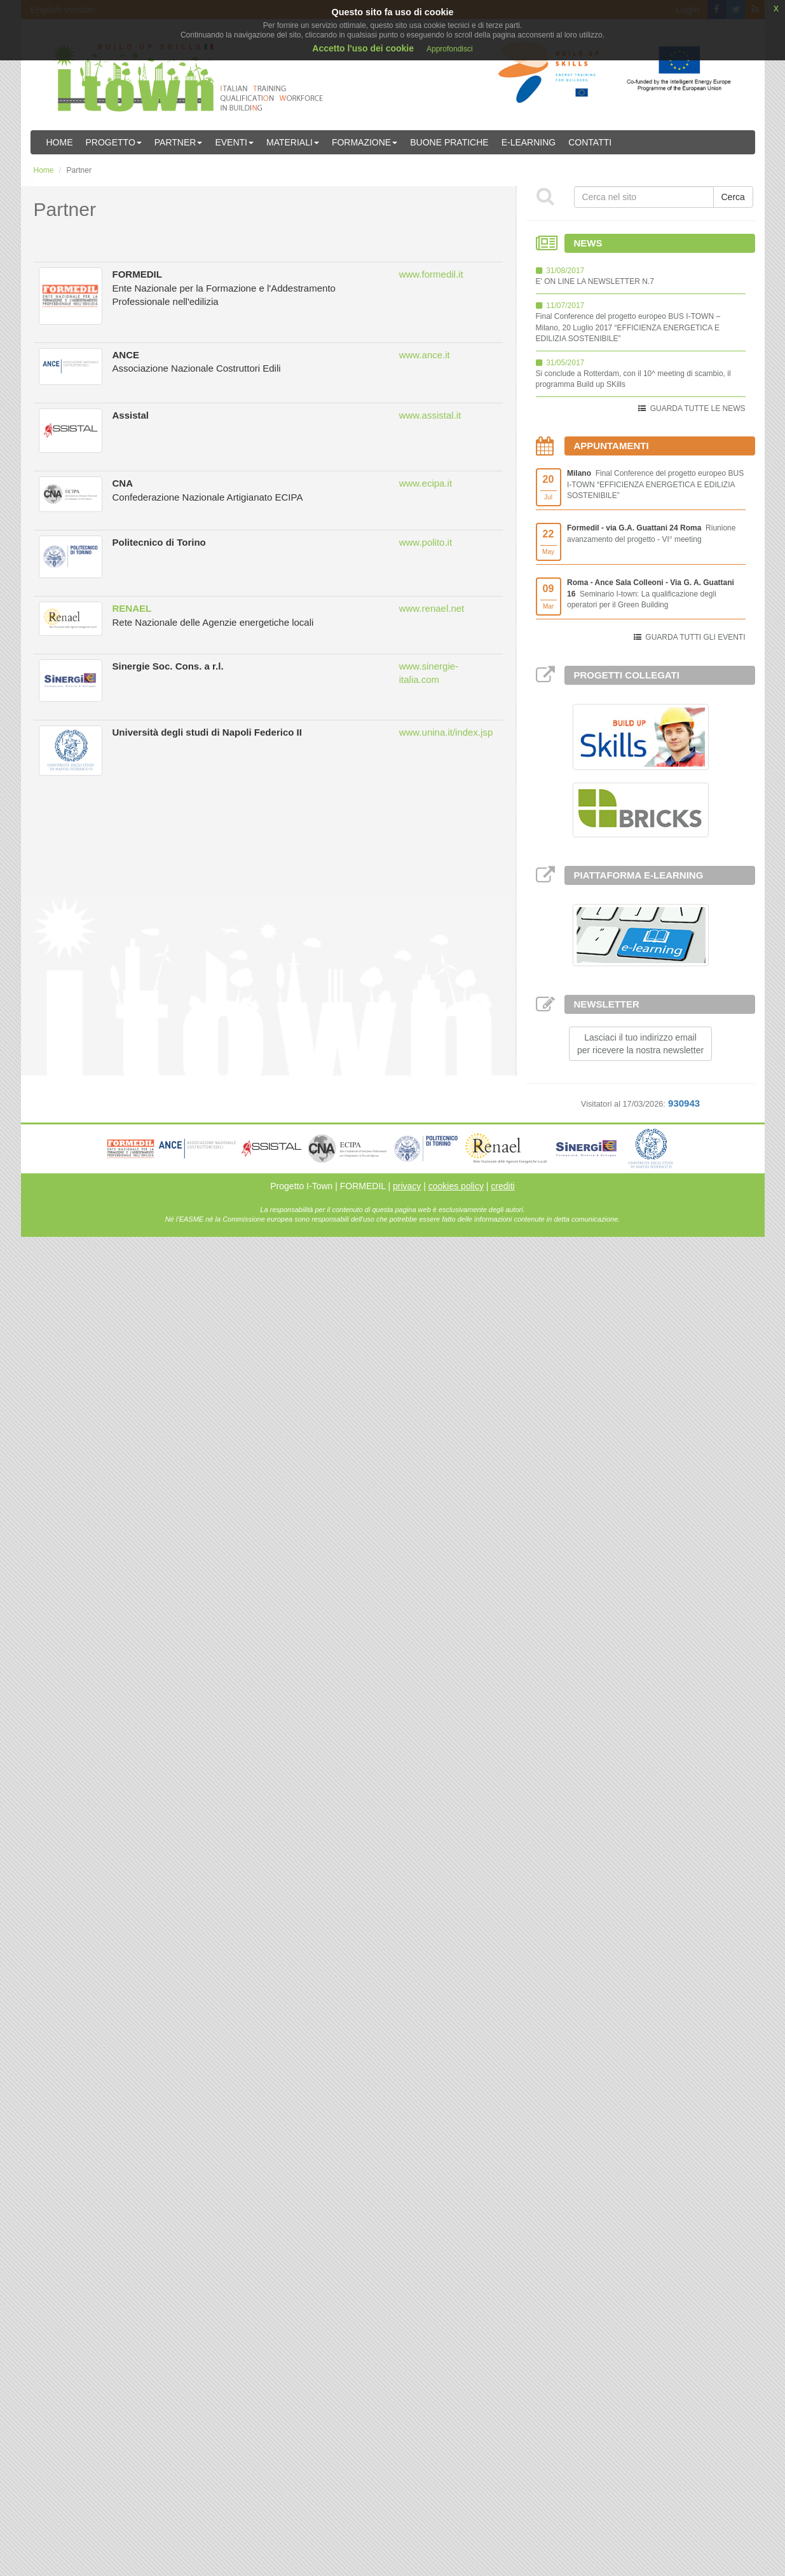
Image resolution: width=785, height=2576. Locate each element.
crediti (502, 1186)
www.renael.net (432, 608)
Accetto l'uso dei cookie (363, 48)
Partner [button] (178, 142)
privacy (407, 1186)
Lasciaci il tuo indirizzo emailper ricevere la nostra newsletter (640, 1043)
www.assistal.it (430, 415)
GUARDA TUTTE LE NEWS (698, 408)
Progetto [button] (114, 142)
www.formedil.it (431, 274)
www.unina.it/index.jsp (446, 732)
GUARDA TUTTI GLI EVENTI (695, 637)
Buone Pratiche (449, 142)
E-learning (529, 142)
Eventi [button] (234, 142)
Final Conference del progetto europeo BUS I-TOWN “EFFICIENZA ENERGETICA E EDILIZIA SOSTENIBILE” (655, 484)
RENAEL (132, 608)
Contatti (589, 142)
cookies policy (456, 1186)
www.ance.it (424, 354)
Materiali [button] (292, 142)
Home (59, 142)
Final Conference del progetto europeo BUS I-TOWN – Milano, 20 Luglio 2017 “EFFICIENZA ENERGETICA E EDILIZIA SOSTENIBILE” (628, 327)
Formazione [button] (364, 142)
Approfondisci (450, 48)
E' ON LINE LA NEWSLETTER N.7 (595, 281)
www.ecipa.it (425, 483)
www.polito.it (425, 542)
